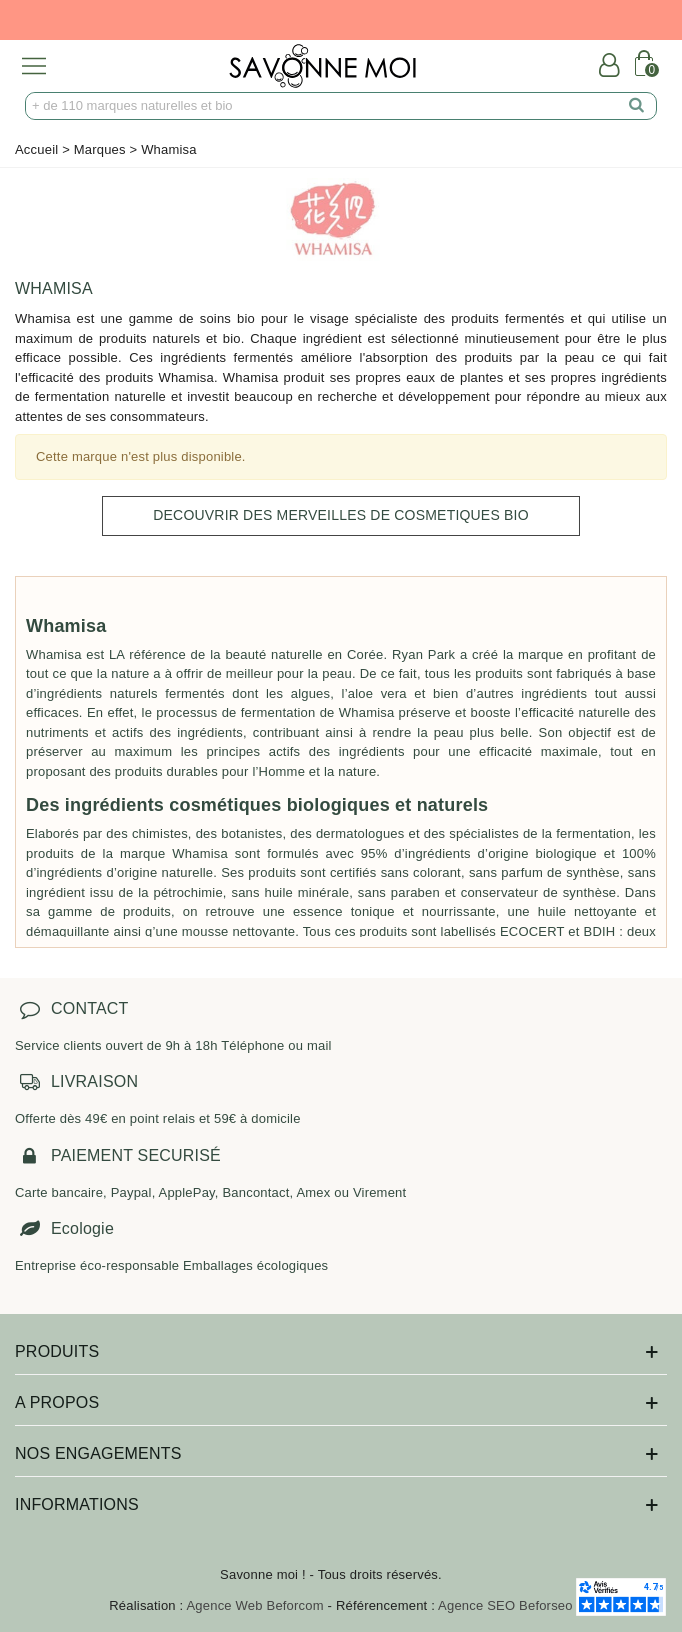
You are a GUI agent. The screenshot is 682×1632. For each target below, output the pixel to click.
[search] (637, 106)
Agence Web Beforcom (255, 1605)
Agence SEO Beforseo (505, 1605)
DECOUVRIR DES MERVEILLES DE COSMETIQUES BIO (341, 515)
